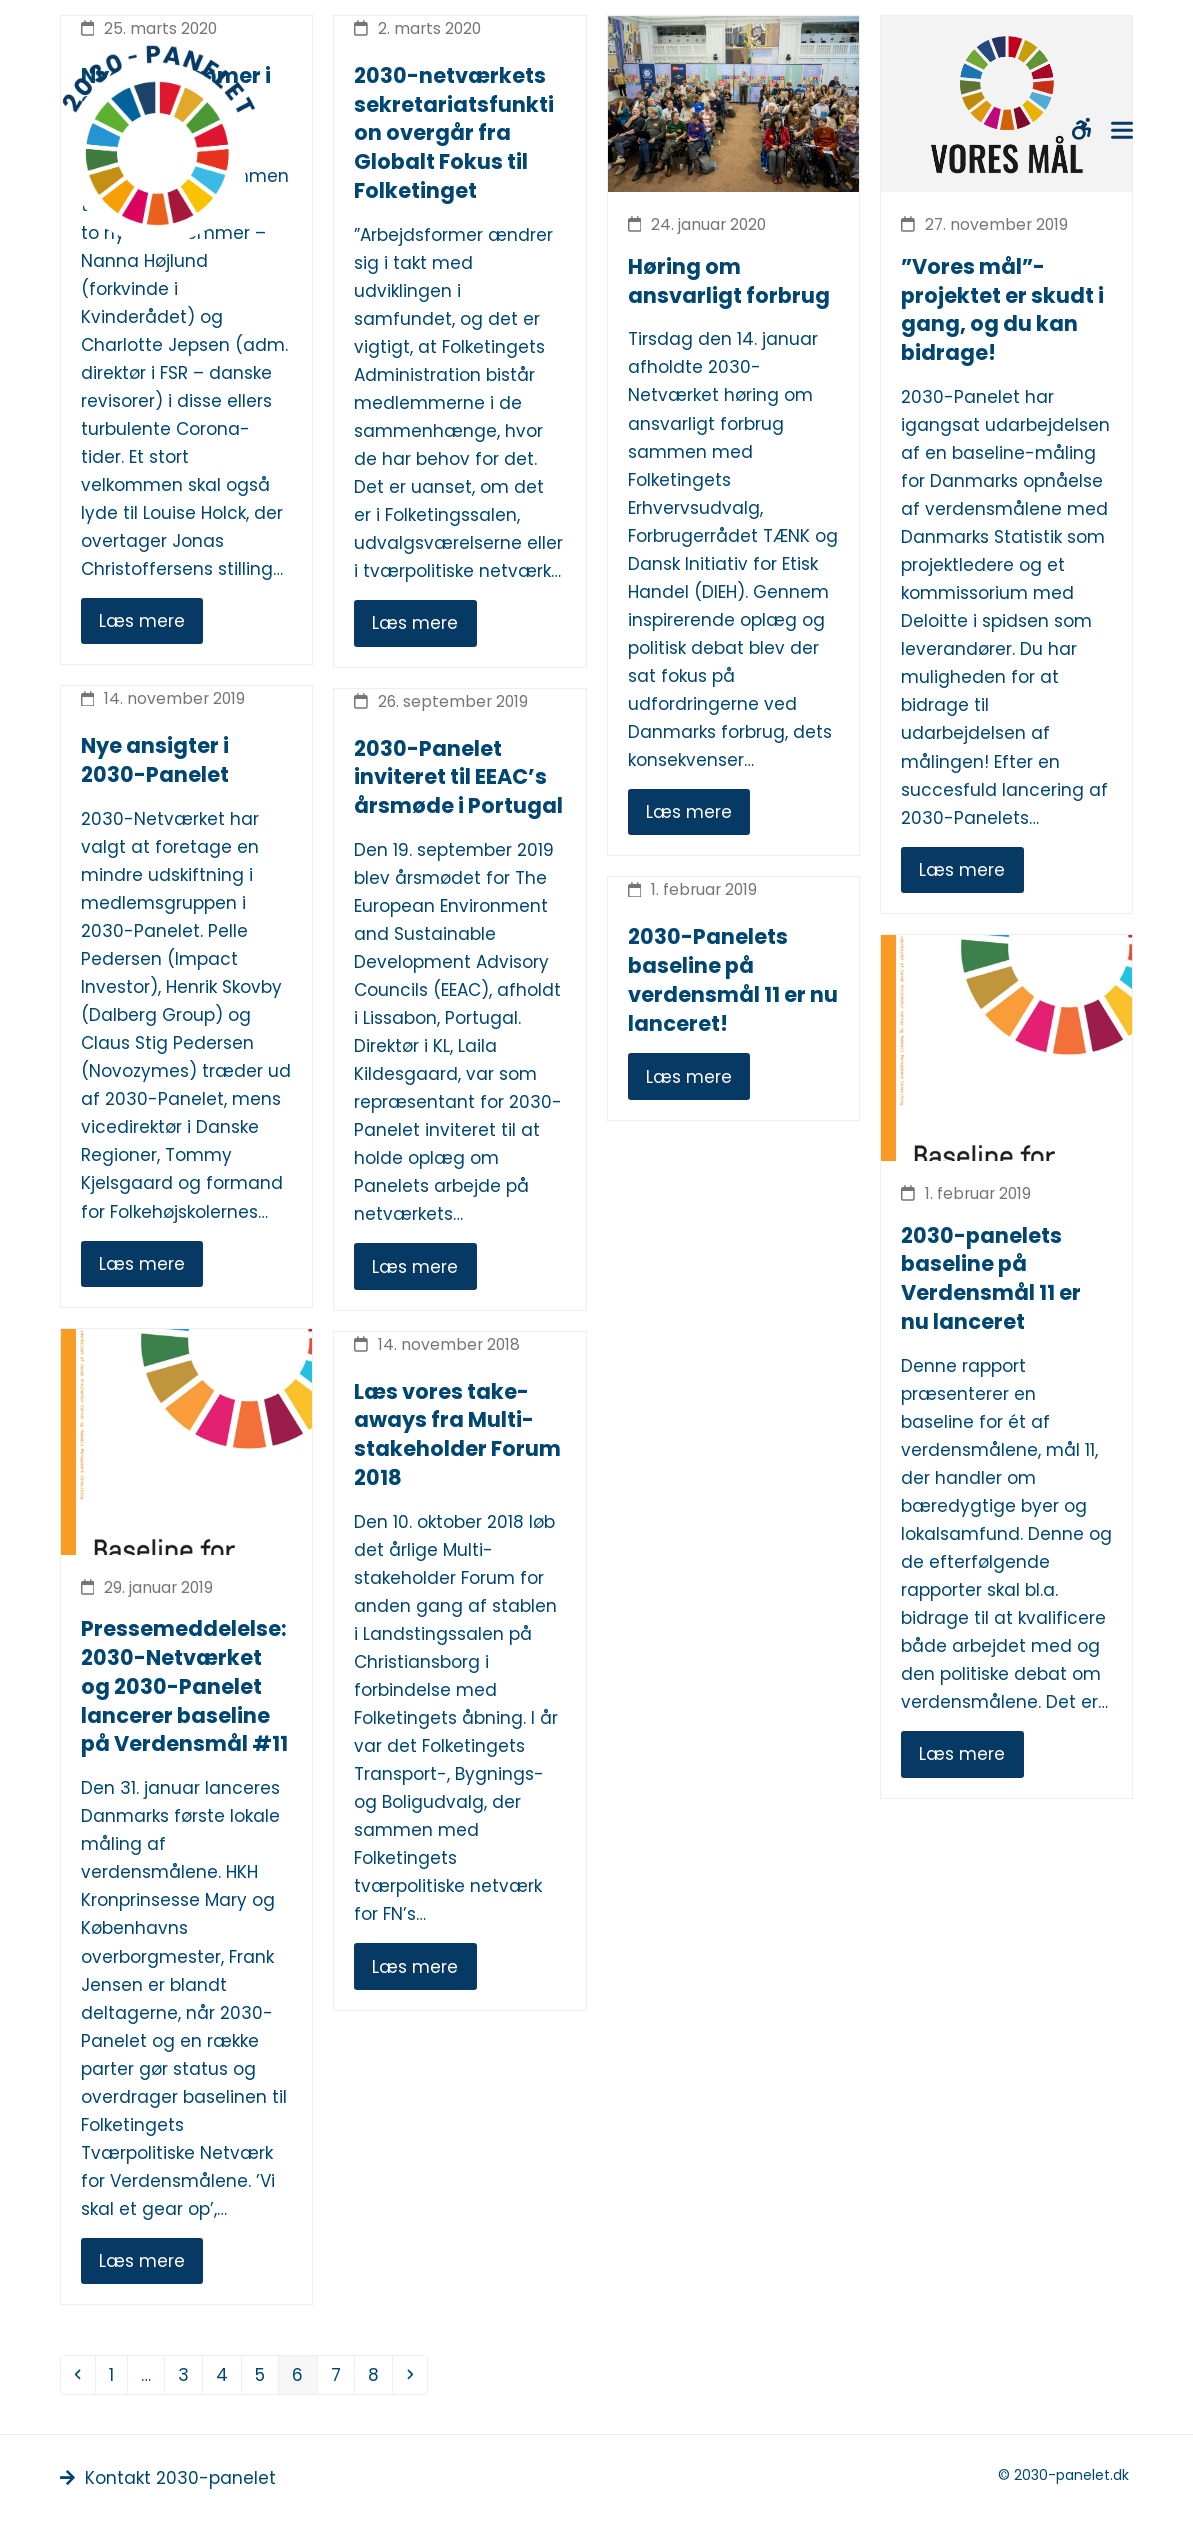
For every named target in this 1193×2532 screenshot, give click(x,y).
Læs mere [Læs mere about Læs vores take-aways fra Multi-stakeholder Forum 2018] (415, 1967)
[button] (1122, 130)
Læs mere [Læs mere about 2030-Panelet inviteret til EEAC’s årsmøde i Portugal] (415, 1267)
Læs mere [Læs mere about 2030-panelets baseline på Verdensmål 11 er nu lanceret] (962, 1754)
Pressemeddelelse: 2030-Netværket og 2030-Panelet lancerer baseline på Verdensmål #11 (184, 1686)
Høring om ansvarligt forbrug (729, 281)
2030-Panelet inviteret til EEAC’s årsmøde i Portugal (458, 777)
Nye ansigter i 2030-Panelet (155, 760)
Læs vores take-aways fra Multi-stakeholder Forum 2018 (457, 1434)
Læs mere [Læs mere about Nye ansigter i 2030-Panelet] (142, 1264)
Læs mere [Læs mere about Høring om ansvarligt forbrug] (689, 812)
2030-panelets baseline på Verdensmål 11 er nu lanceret (991, 1278)
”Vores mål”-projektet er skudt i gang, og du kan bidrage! (1002, 309)
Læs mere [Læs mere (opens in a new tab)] (689, 1077)
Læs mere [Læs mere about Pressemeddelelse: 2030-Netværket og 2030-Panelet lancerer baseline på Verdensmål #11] (142, 2261)
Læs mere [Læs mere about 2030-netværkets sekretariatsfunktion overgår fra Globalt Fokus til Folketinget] (415, 623)
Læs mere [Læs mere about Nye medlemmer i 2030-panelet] (142, 621)
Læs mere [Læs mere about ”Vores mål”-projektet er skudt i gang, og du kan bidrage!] (962, 870)
